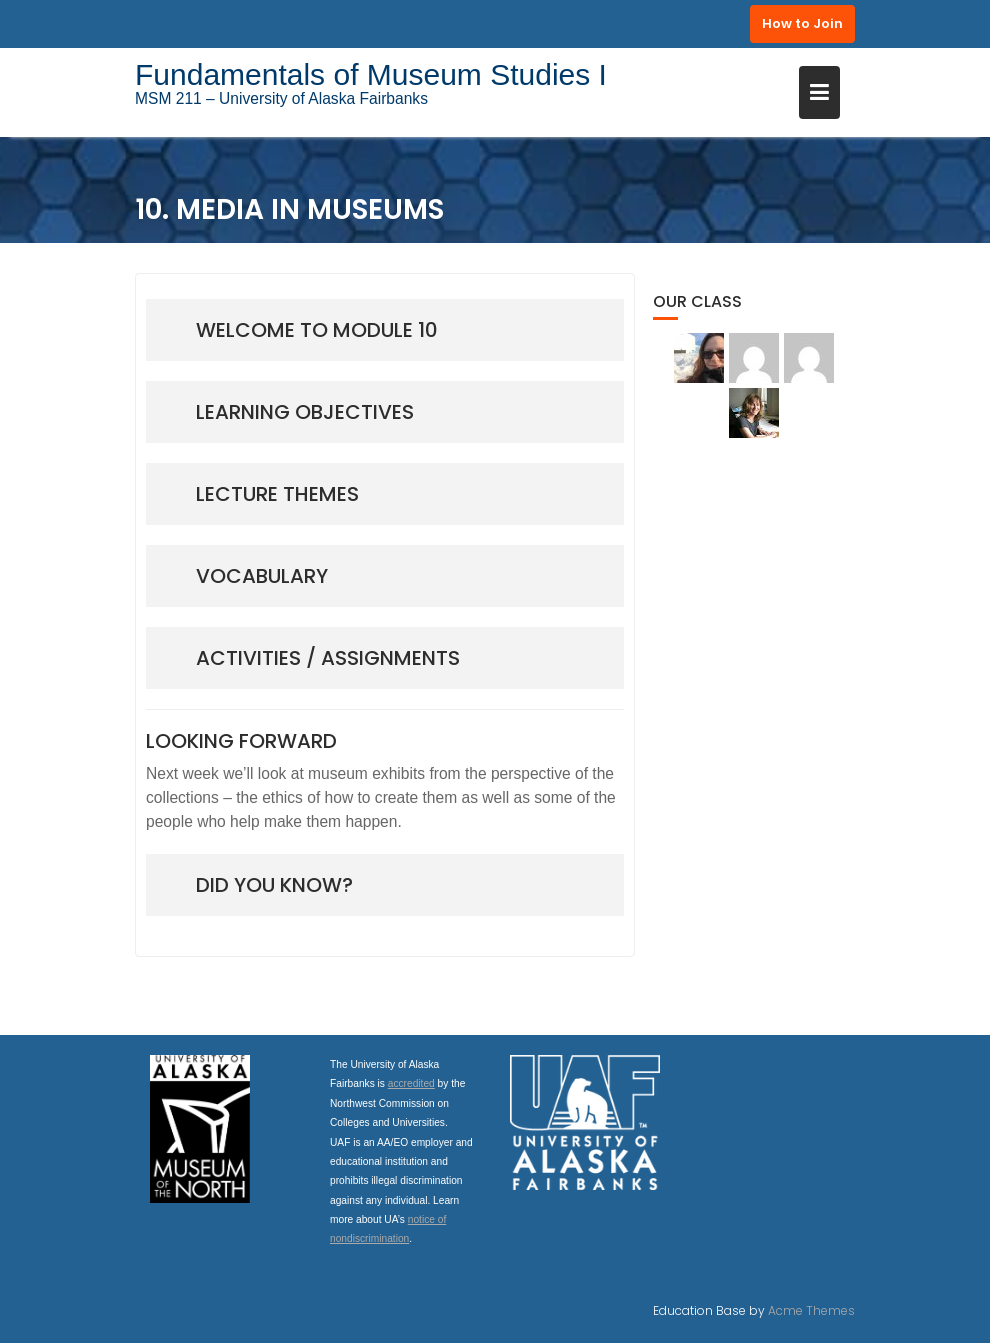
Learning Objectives (305, 412)
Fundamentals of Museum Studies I (371, 74)
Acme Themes (811, 1310)
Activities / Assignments (328, 658)
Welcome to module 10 (317, 330)
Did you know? (274, 885)
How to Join (802, 23)
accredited (411, 1083)
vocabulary (262, 576)
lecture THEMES (277, 494)
